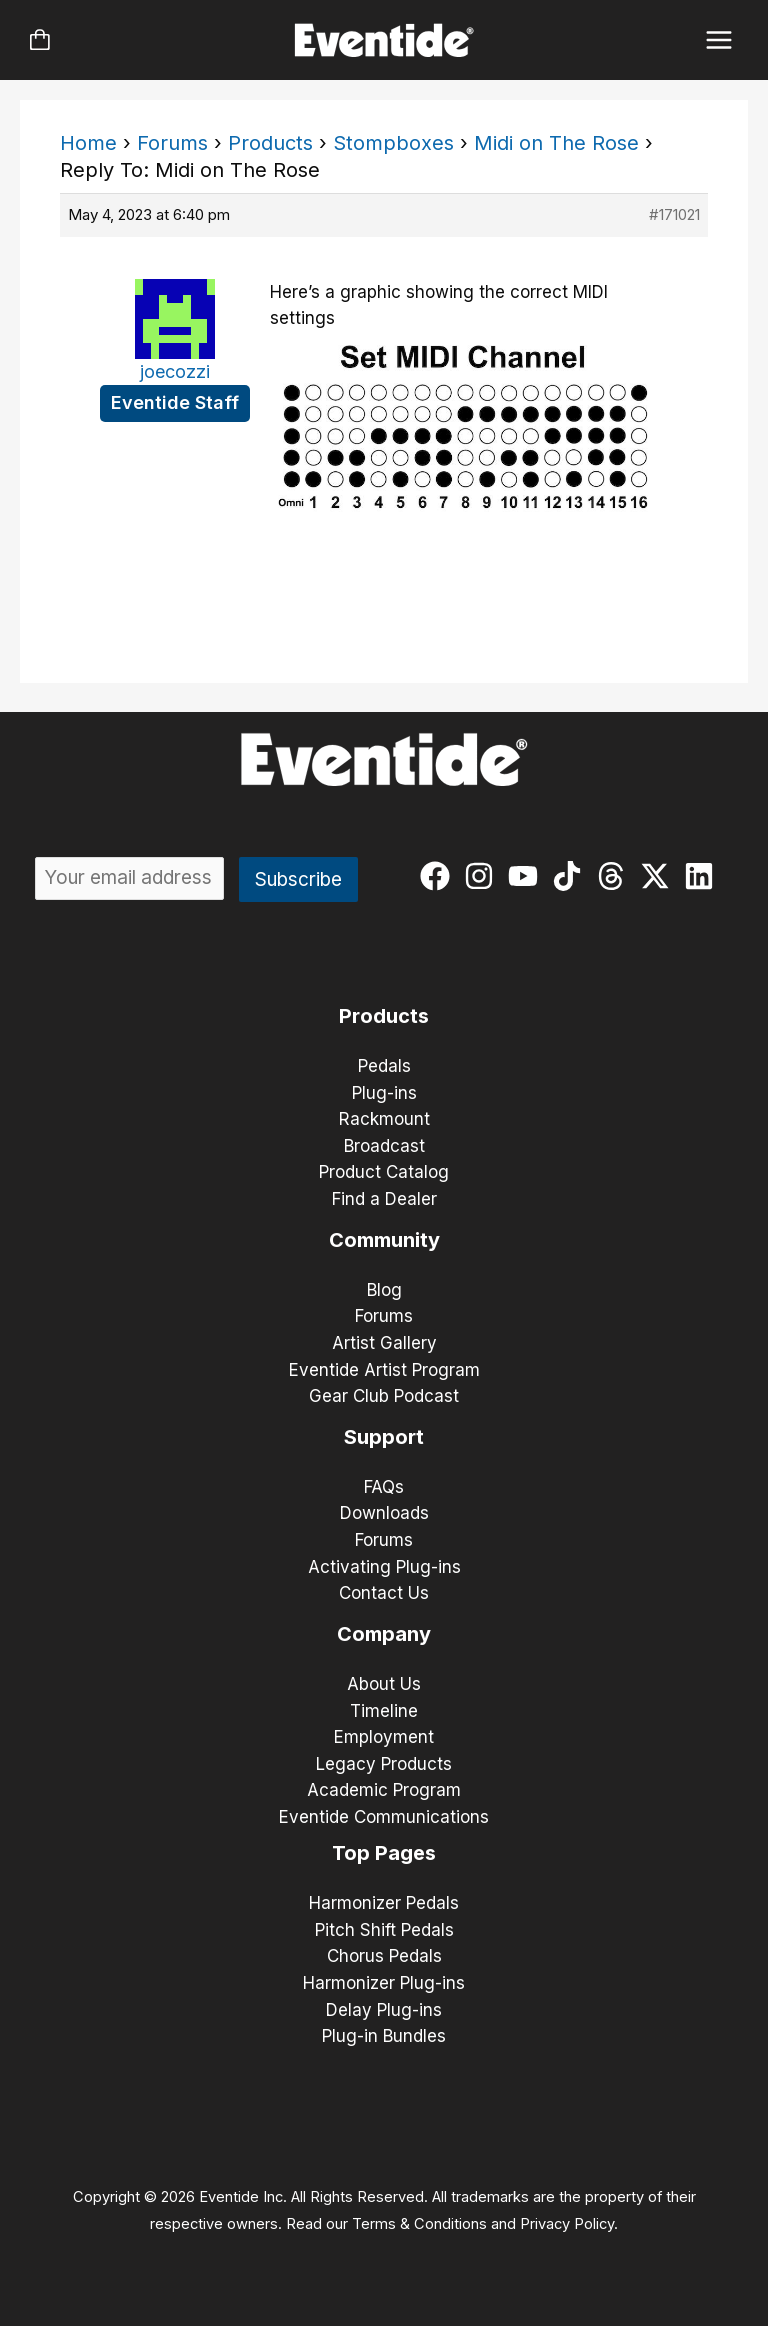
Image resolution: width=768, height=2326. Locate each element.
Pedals (384, 1066)
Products (270, 143)
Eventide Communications (384, 1817)
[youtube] (527, 876)
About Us (384, 1684)
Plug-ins (384, 1093)
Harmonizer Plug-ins (384, 1983)
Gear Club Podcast (384, 1396)
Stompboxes (393, 143)
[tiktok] (571, 876)
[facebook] (439, 876)
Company (384, 1634)
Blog (384, 1290)
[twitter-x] (659, 876)
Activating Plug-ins (384, 1567)
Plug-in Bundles (384, 2036)
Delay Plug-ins (384, 2010)
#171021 (674, 214)
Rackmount (384, 1119)
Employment (384, 1737)
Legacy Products (384, 1764)
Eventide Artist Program (384, 1370)
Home (88, 143)
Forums (172, 143)
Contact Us (384, 1593)
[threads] (615, 876)
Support (384, 1437)
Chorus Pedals (384, 1956)
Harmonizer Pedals (384, 1903)
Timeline (384, 1711)
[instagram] (483, 876)
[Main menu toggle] (719, 40)
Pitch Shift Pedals (384, 1930)
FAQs (384, 1487)
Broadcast (384, 1146)
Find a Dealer (384, 1199)
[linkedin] (703, 876)
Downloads (384, 1513)
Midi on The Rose (556, 143)
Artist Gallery (384, 1343)
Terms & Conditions (419, 2224)
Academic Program (384, 1790)
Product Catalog (384, 1172)
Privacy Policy (567, 2224)
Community (384, 1240)
